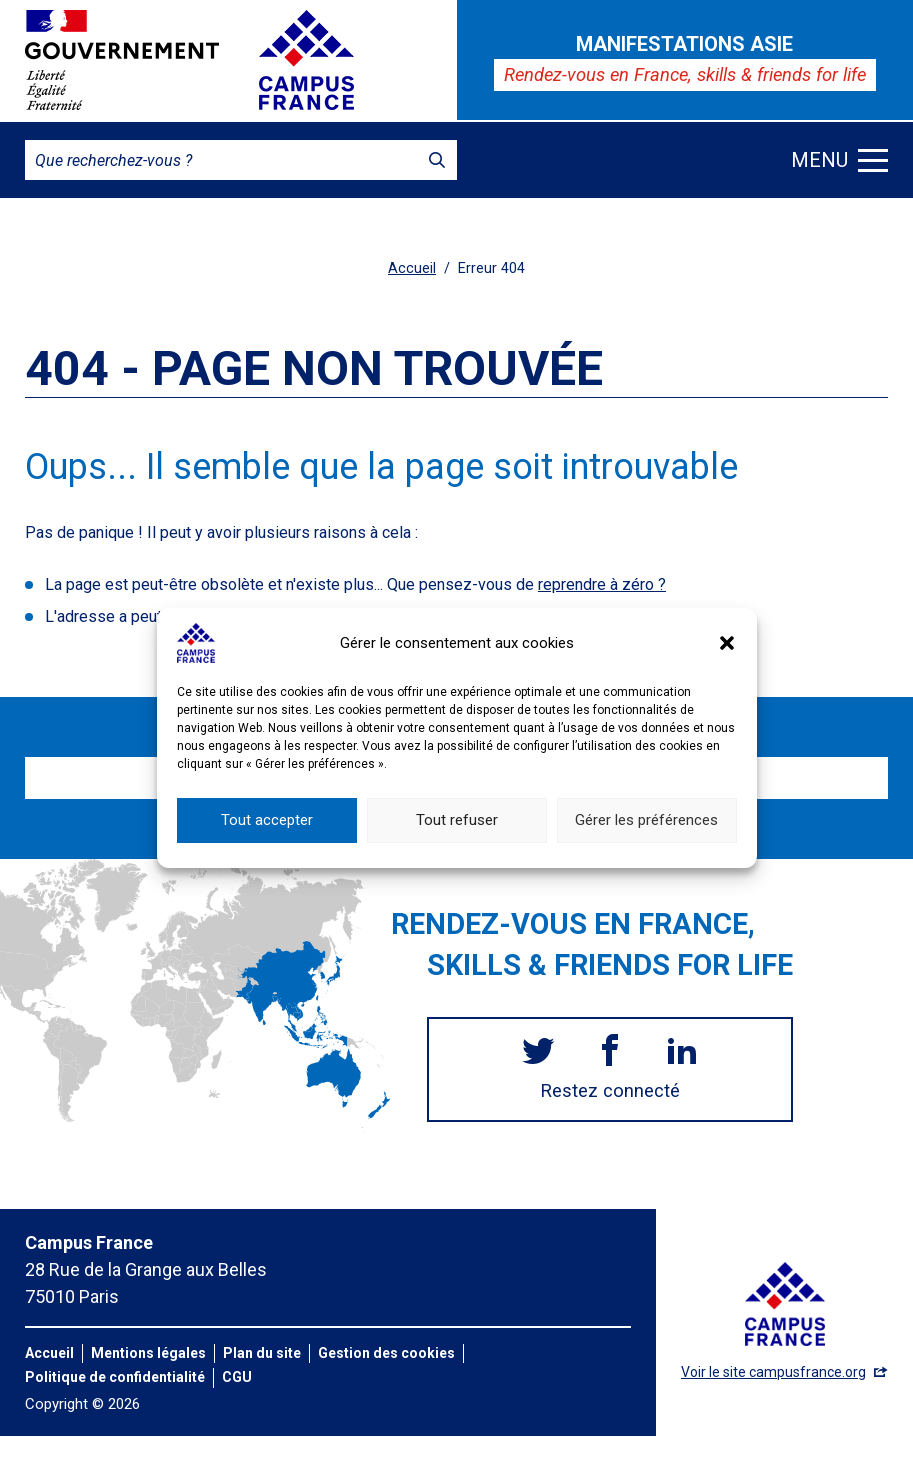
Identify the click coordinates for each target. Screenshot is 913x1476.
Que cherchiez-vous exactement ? (488, 616)
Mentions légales (148, 1353)
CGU (237, 1377)
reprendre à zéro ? (602, 584)
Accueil (412, 268)
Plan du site (262, 1353)
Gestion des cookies (386, 1353)
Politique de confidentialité (115, 1377)
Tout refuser (457, 842)
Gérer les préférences (646, 842)
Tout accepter (267, 842)
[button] (727, 664)
